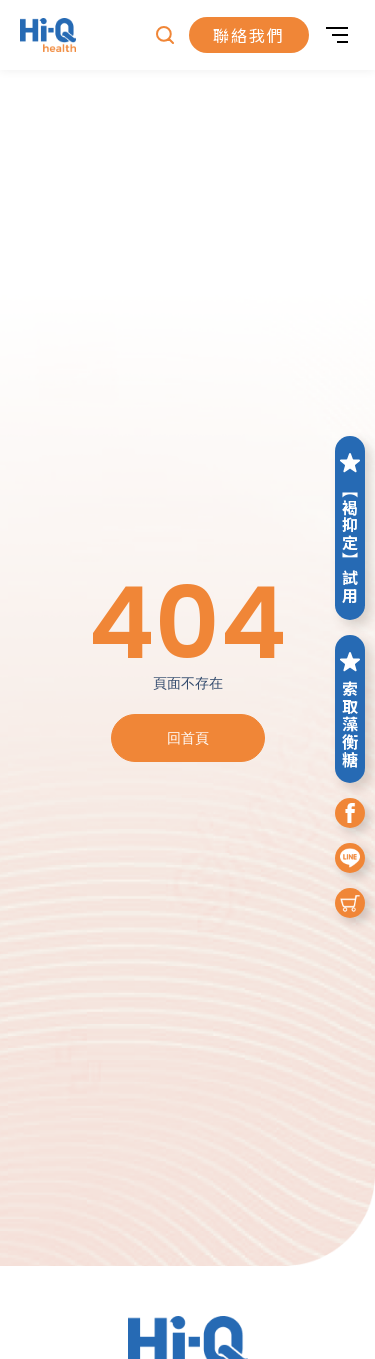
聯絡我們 (249, 35)
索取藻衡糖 (350, 709)
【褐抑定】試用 (350, 527)
